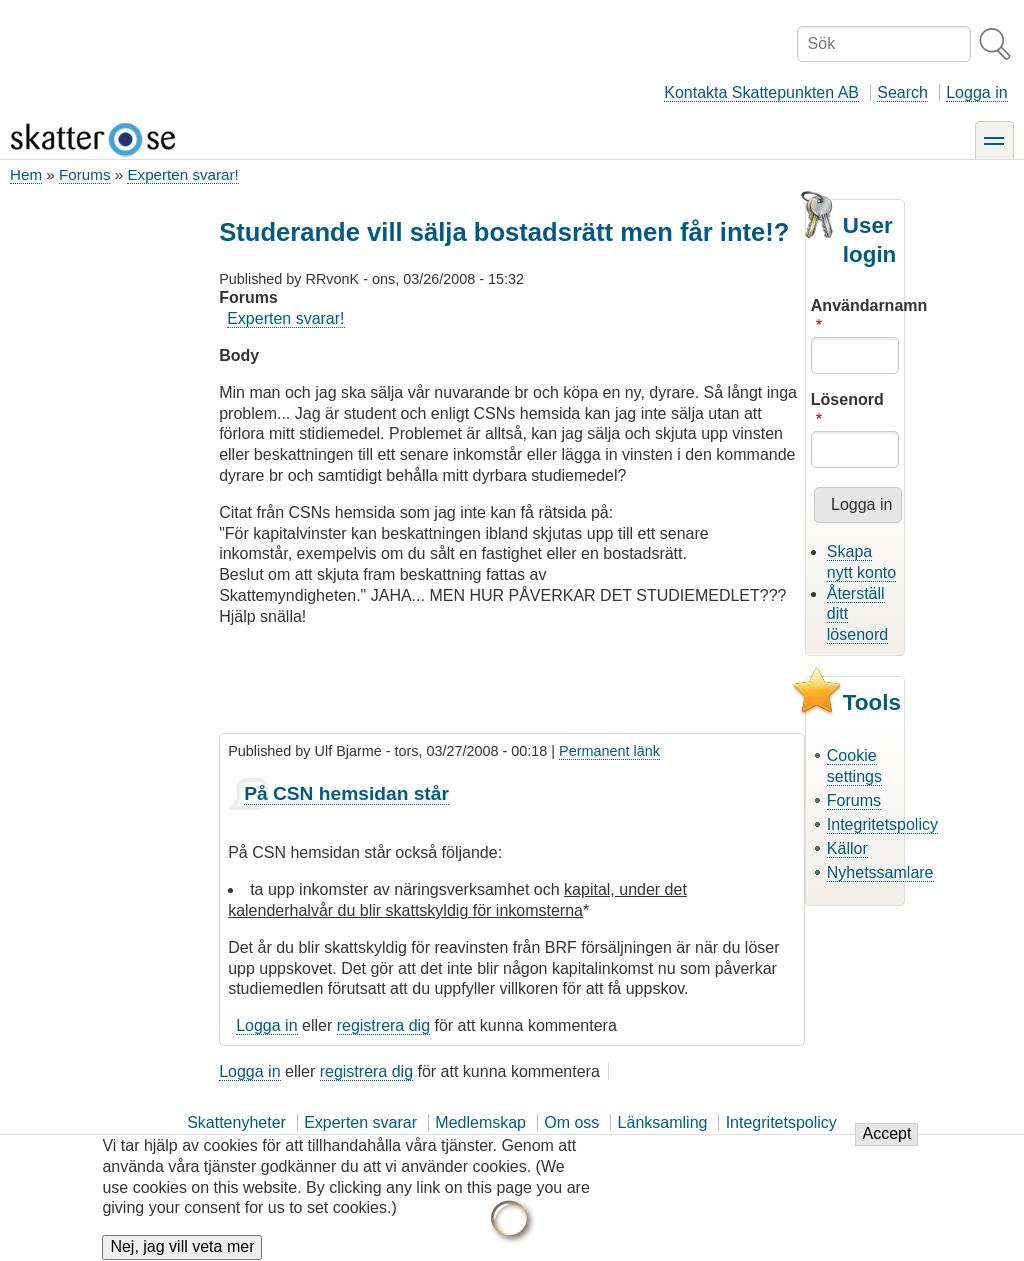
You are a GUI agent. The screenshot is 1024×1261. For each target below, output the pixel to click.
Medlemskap (480, 1122)
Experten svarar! (182, 174)
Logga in (976, 92)
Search (902, 92)
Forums (84, 174)
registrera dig (383, 1025)
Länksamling (663, 1122)
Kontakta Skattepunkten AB (761, 92)
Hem (26, 174)
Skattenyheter (236, 1122)
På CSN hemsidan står (346, 793)
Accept (886, 1145)
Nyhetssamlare (880, 872)
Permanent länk (609, 751)
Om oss (571, 1122)
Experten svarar (360, 1122)
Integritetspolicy (882, 824)
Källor (847, 848)
